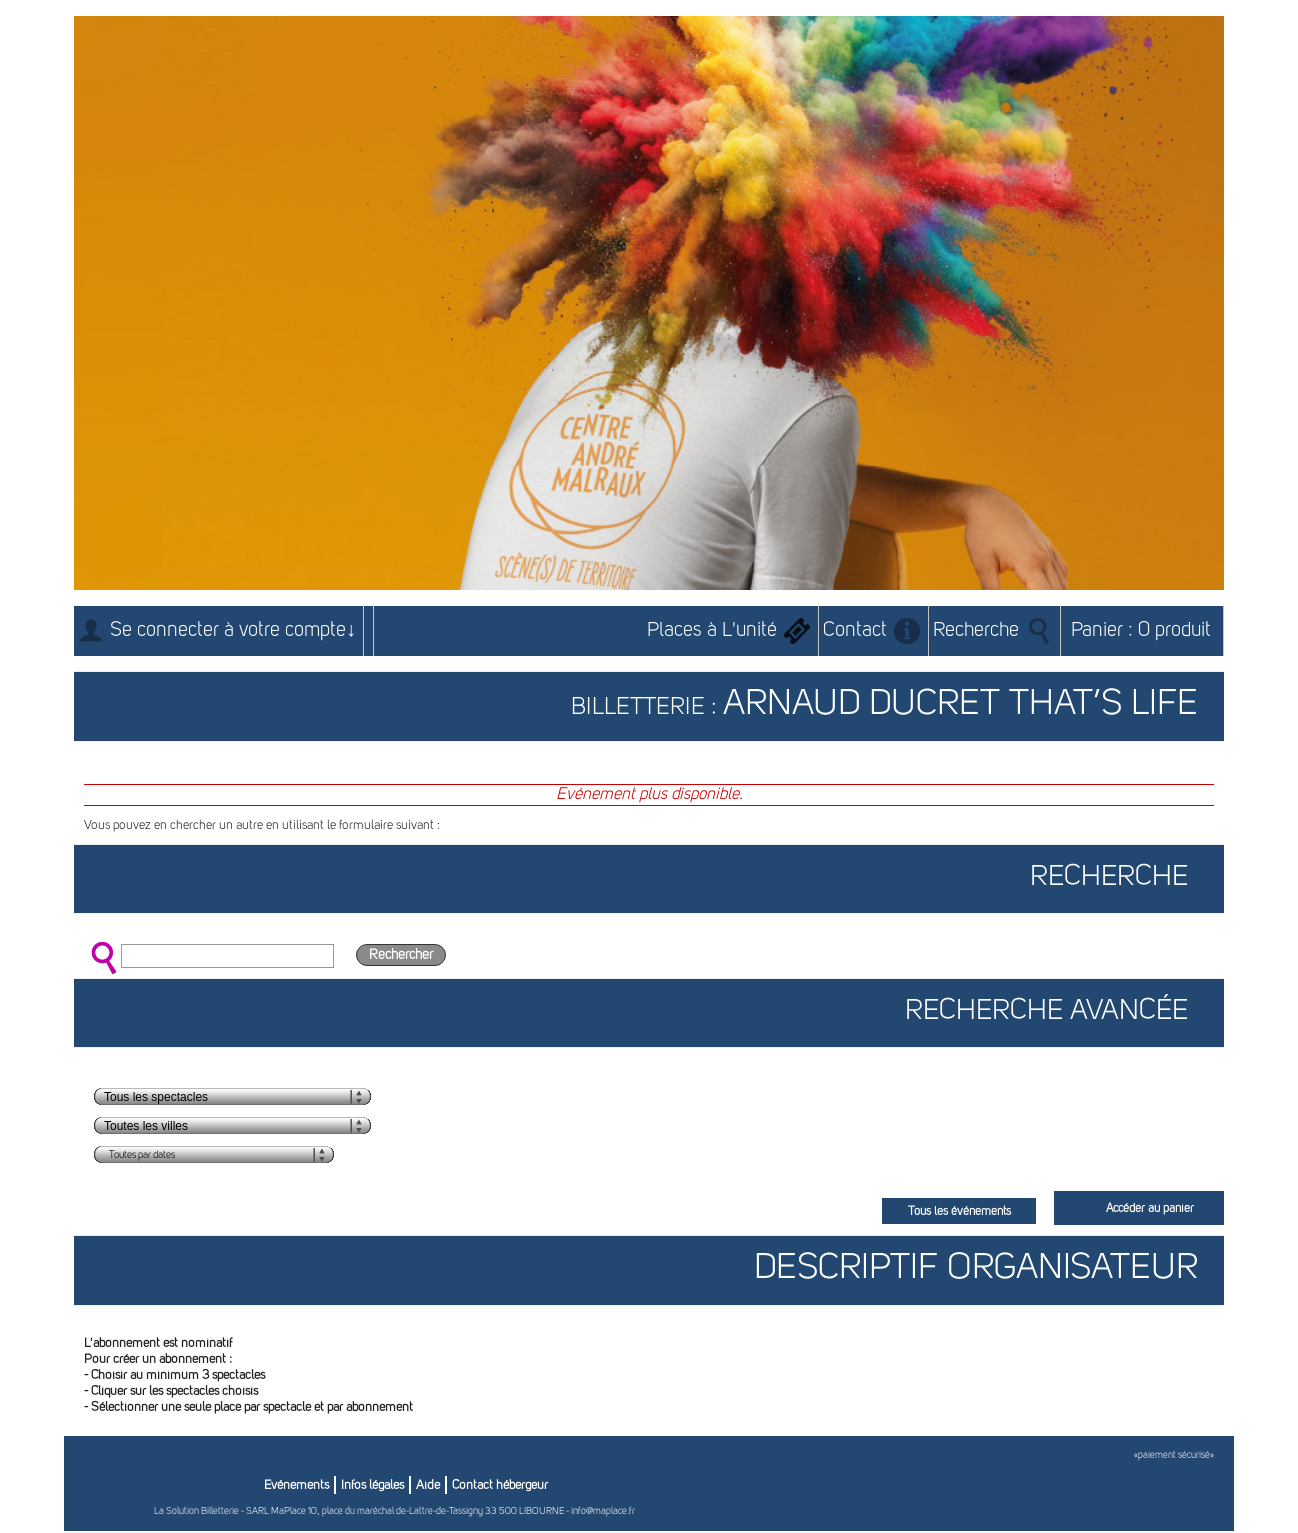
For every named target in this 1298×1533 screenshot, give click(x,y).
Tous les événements (959, 1212)
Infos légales (372, 1485)
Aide (428, 1485)
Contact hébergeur (500, 1485)
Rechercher (401, 955)
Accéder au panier (1150, 1209)
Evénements (296, 1485)
